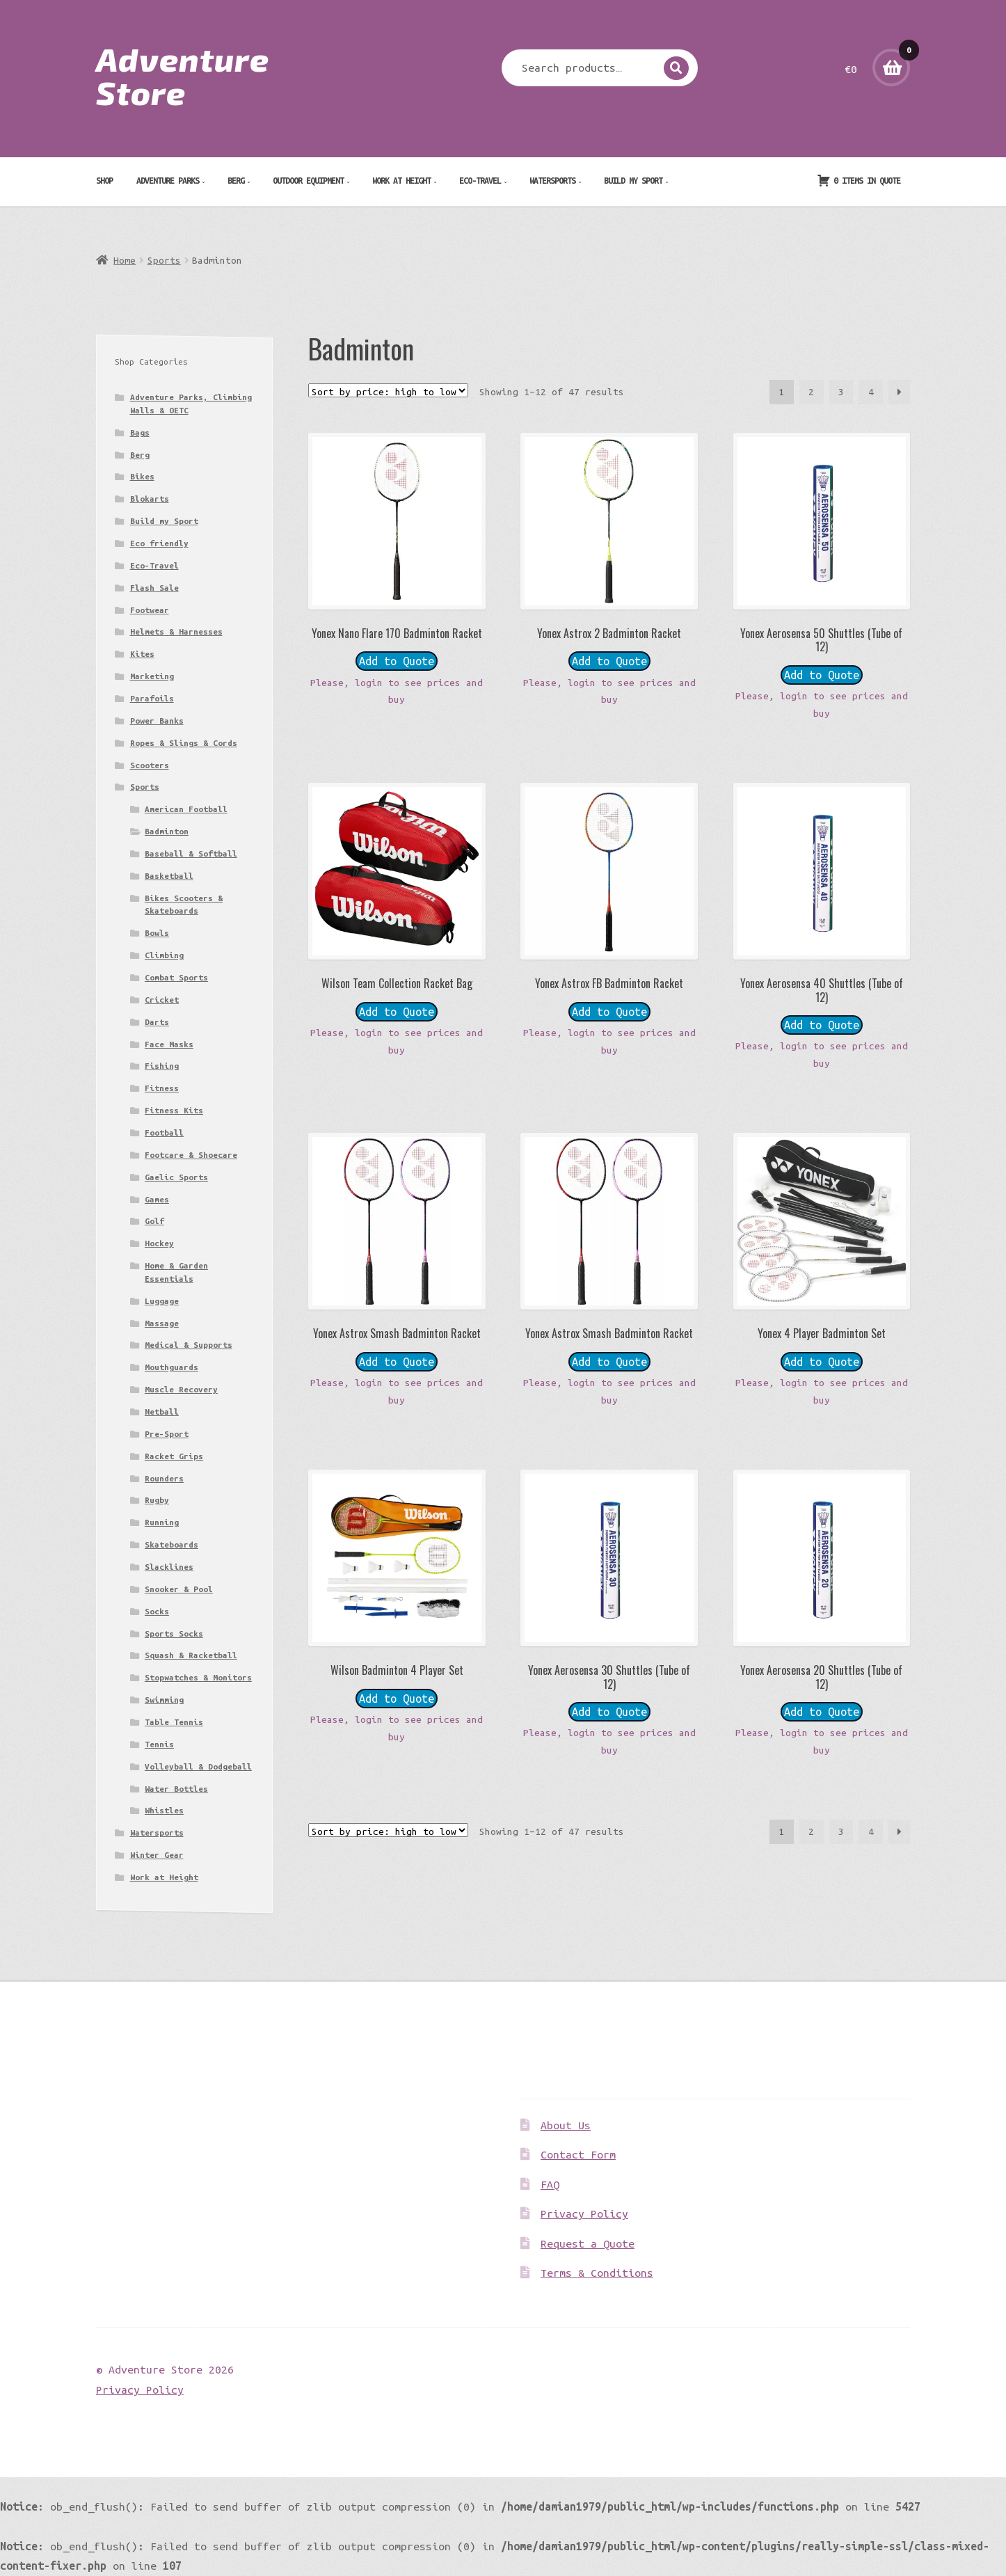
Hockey (159, 1243)
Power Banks (157, 720)
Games (157, 1199)
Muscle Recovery (181, 1389)
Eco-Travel (480, 180)
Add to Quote (396, 661)
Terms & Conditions (597, 2272)
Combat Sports (176, 977)
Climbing (164, 955)
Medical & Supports (188, 1344)
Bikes (142, 476)
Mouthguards (171, 1367)
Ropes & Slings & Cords (183, 742)
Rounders (164, 1478)
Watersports (552, 180)
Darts (157, 1021)
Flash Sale (154, 587)
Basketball (169, 875)
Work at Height (401, 180)
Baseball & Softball (191, 853)
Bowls (157, 932)
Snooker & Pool (179, 1588)
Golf (154, 1220)
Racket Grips (174, 1456)
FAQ (550, 2184)
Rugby (157, 1499)
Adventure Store (182, 75)
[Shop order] (388, 390)
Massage (162, 1323)
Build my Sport (633, 180)
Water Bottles (176, 1788)
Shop (104, 180)
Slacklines (169, 1566)
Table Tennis (174, 1721)
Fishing (162, 1065)
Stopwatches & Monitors (198, 1677)
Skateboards (171, 1544)
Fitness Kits (174, 1110)
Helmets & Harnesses (176, 631)
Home (124, 260)
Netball (162, 1411)
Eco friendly (159, 543)
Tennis (159, 1744)
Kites (142, 653)
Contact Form (578, 2154)
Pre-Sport (167, 1433)
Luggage (162, 1300)
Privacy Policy (584, 2213)
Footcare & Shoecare (191, 1154)
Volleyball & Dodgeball (198, 1766)
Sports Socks (174, 1633)
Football (164, 1132)
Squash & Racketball (191, 1655)
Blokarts (149, 498)
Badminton (167, 831)
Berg (235, 180)
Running (162, 1522)
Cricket (162, 999)
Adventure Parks (167, 180)
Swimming (164, 1699)
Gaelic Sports (176, 1177)
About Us (566, 2125)
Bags (140, 432)
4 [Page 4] (871, 391)
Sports (164, 260)
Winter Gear (157, 1854)
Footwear (149, 609)
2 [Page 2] (811, 391)
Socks (157, 1611)
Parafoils (152, 698)
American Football (186, 808)
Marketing (152, 676)
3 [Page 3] (841, 391)
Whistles (164, 1810)
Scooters (149, 765)
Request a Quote (587, 2243)
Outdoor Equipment (308, 180)
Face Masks (169, 1044)
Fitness (162, 1087)
